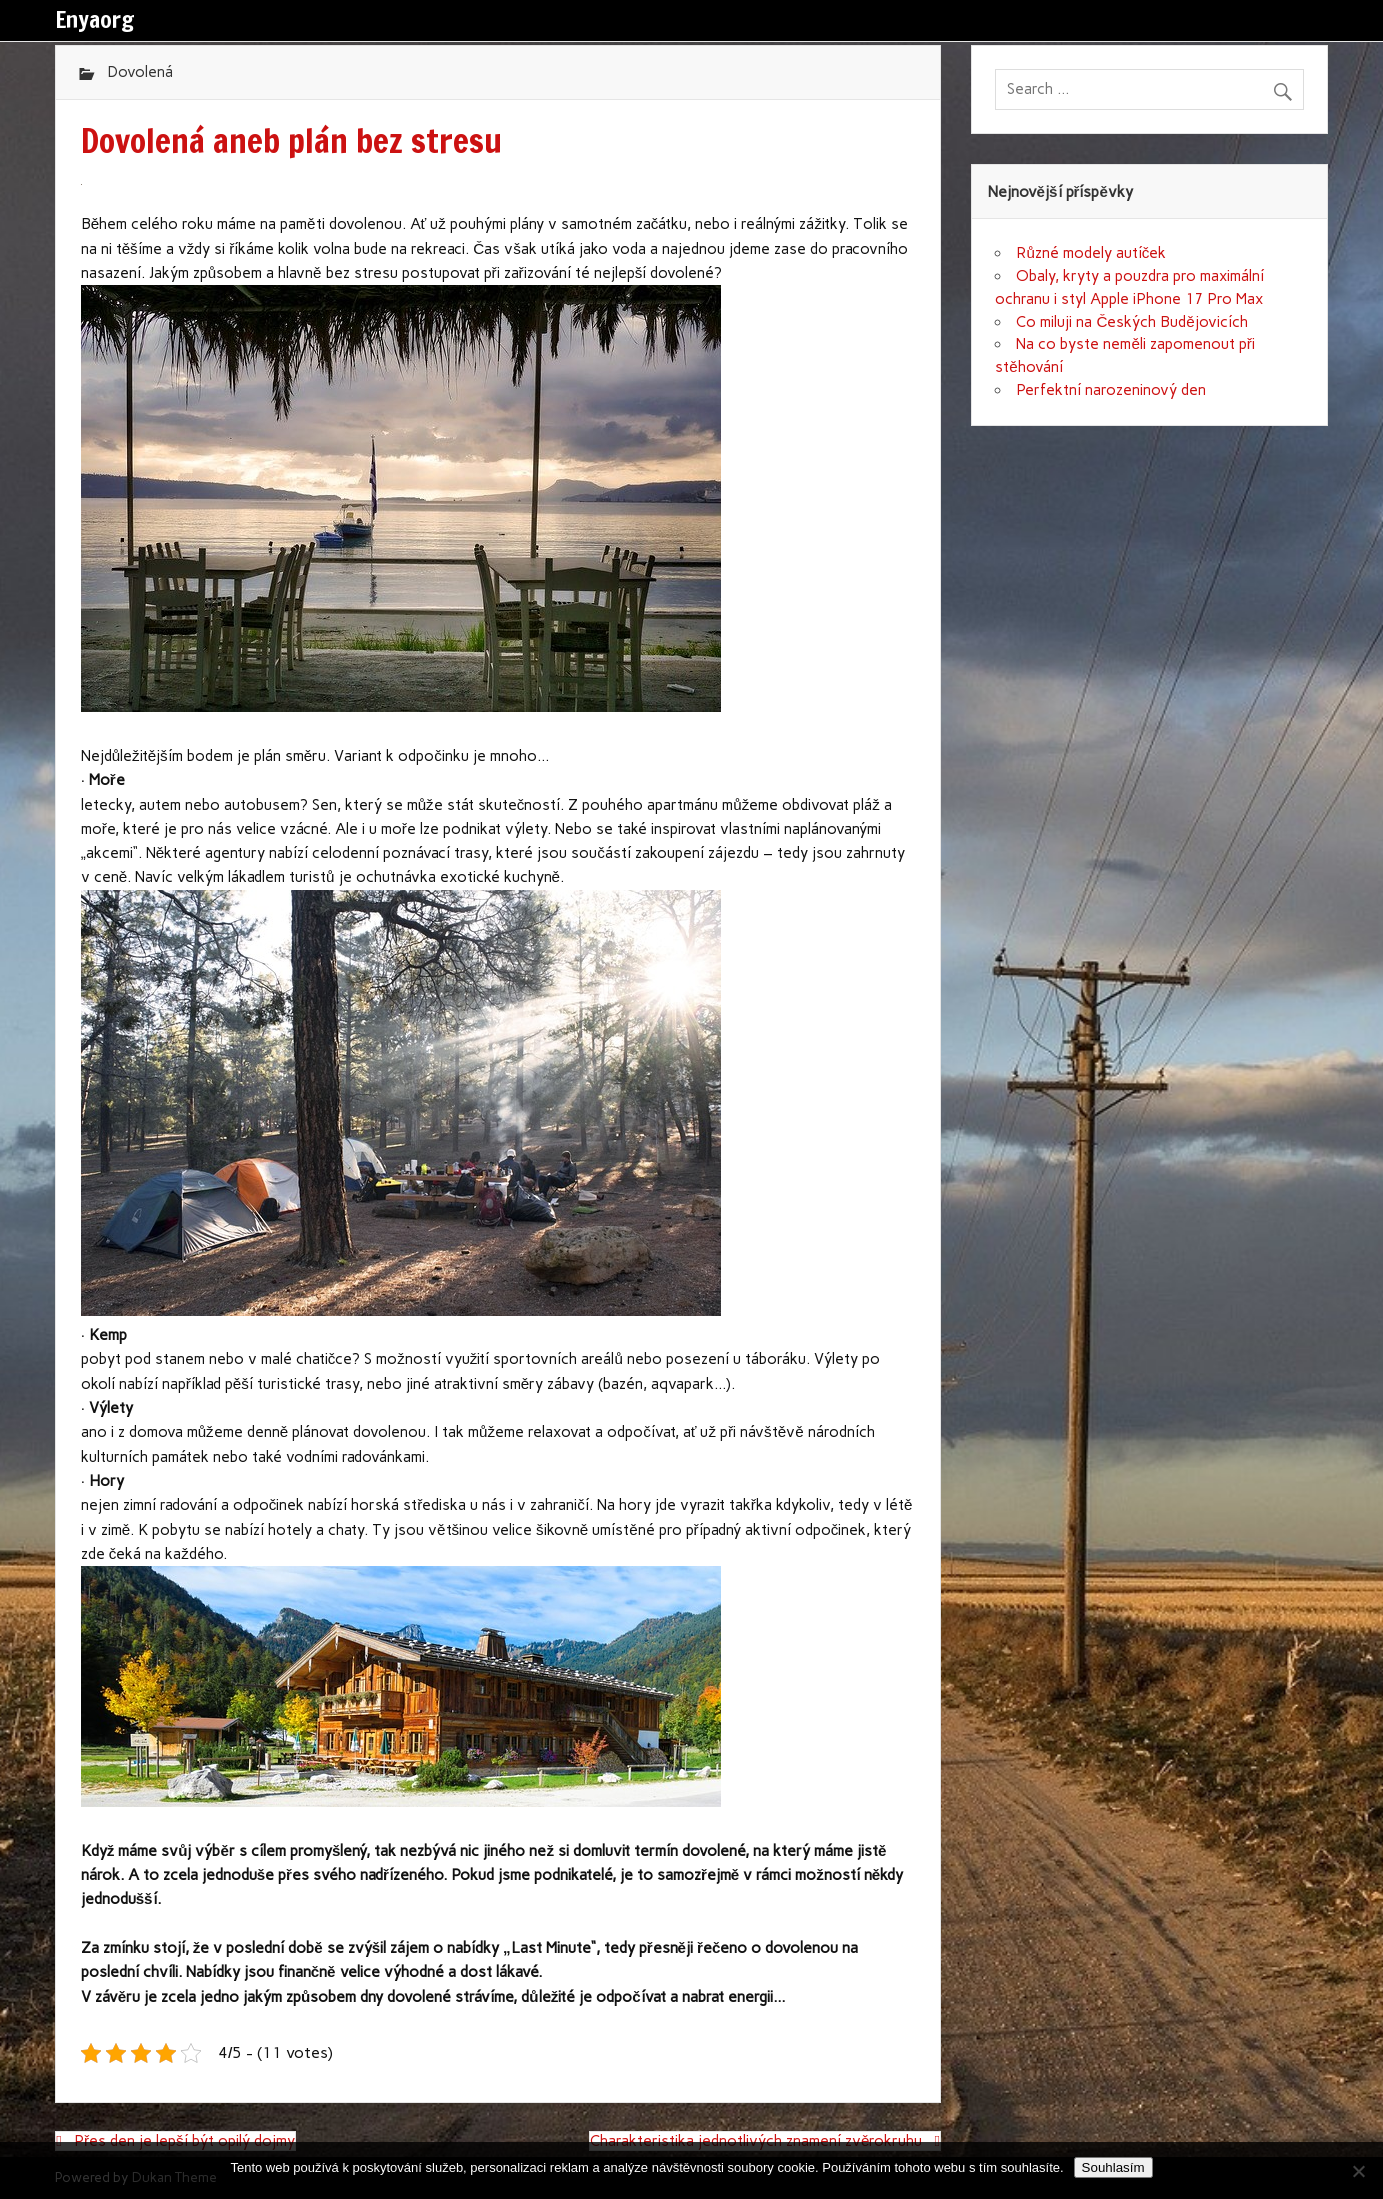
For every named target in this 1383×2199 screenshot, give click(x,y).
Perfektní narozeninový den (1111, 390)
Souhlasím (1113, 2167)
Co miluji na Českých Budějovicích (1131, 322)
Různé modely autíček (1091, 253)
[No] (1358, 2171)
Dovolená (140, 72)
